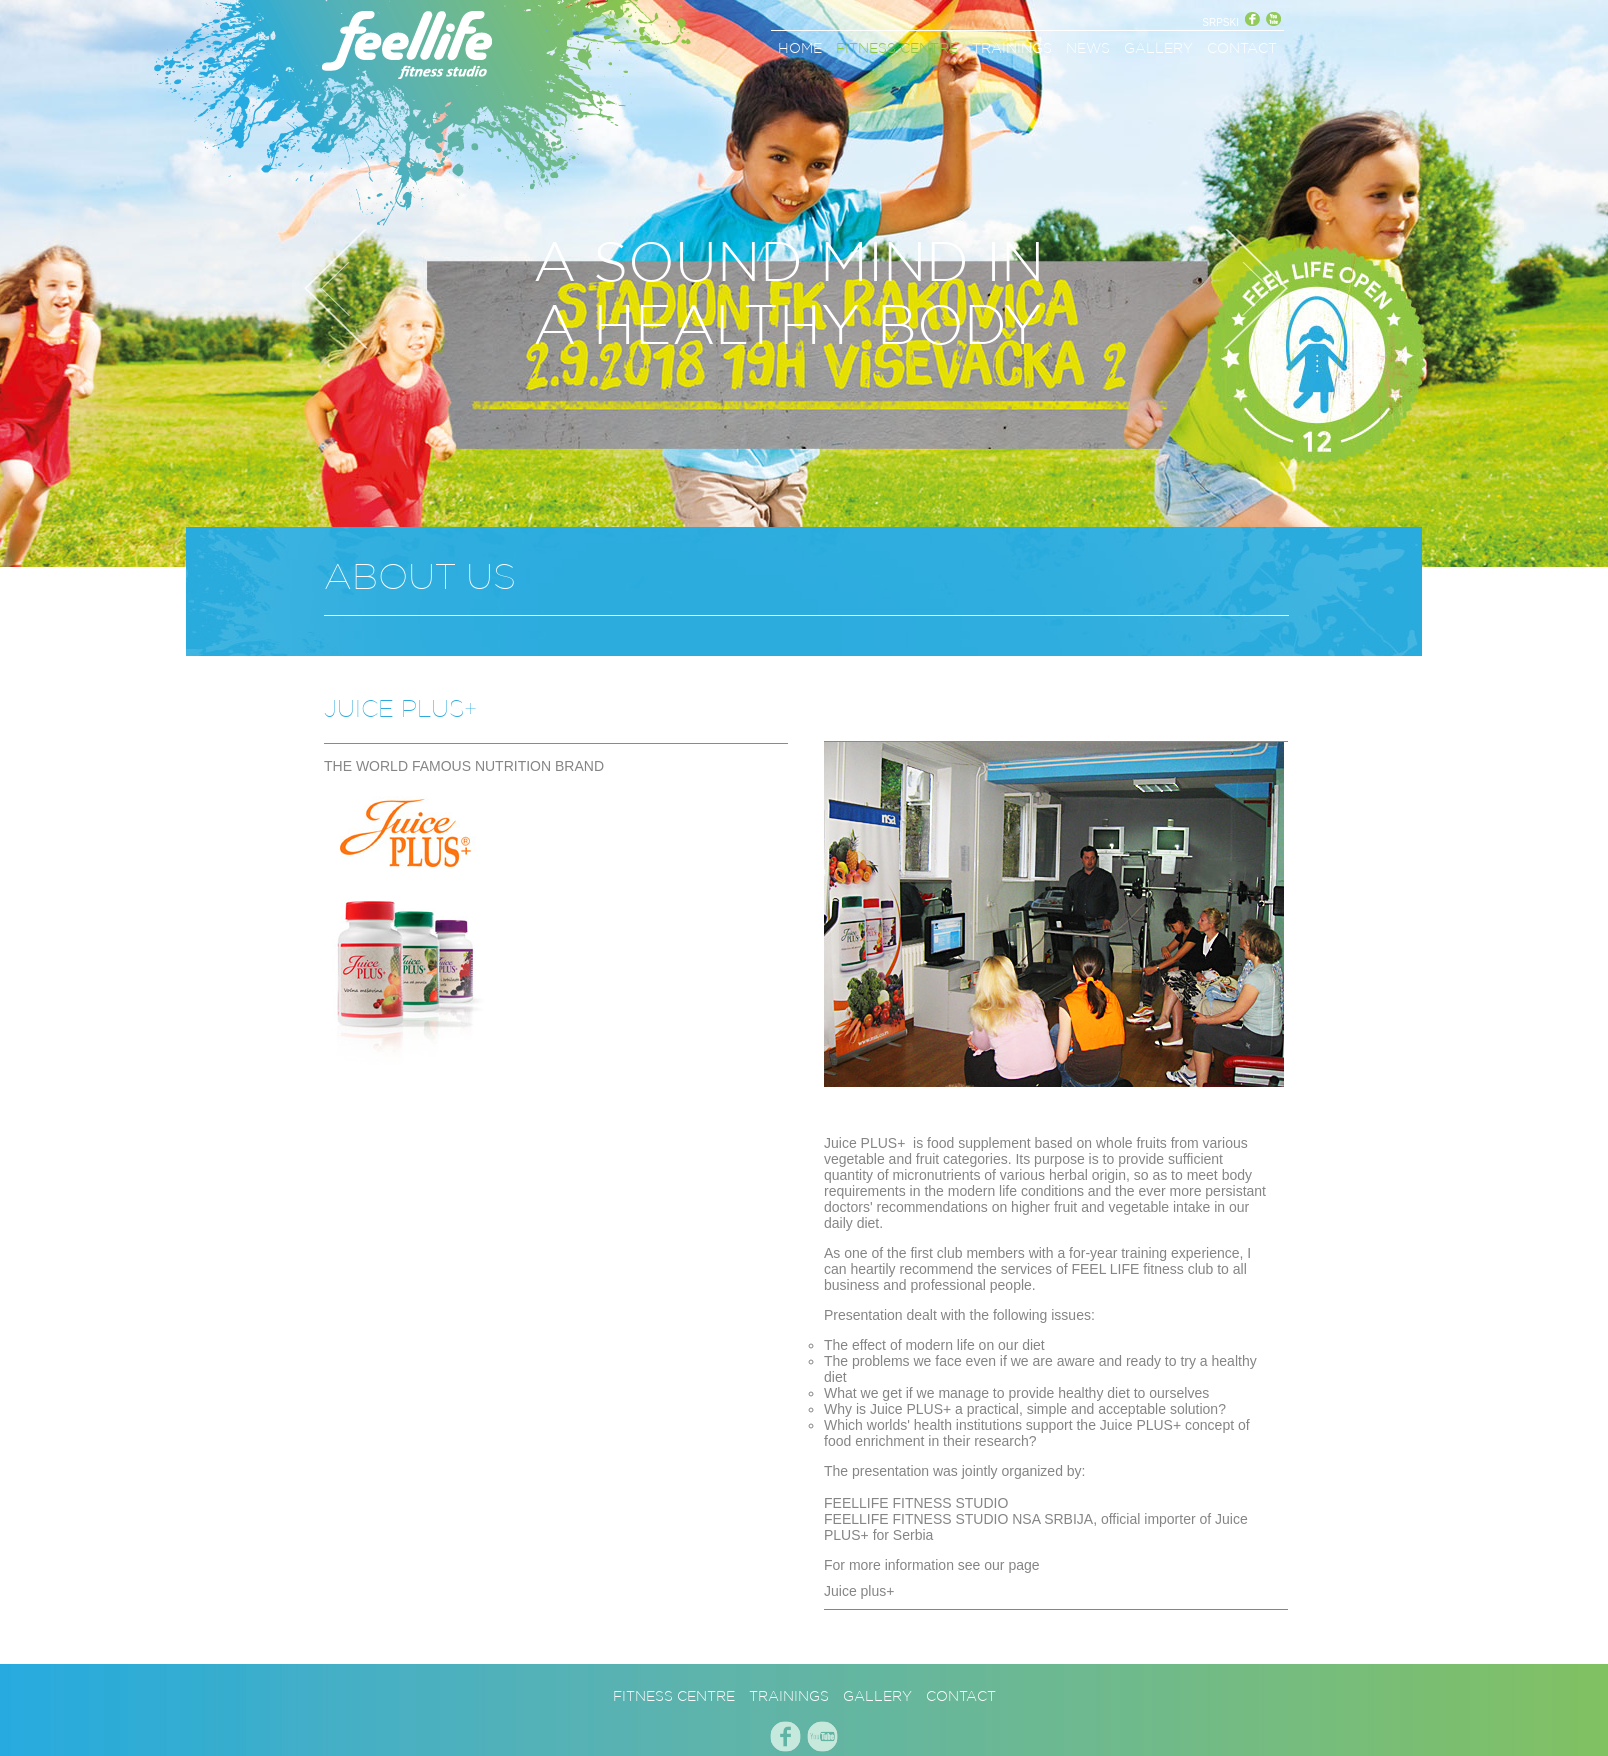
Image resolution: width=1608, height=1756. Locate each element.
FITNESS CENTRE (897, 48)
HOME (800, 48)
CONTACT (1242, 48)
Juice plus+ (859, 1591)
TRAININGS (1012, 48)
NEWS (1088, 48)
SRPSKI (1220, 22)
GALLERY (1158, 48)
